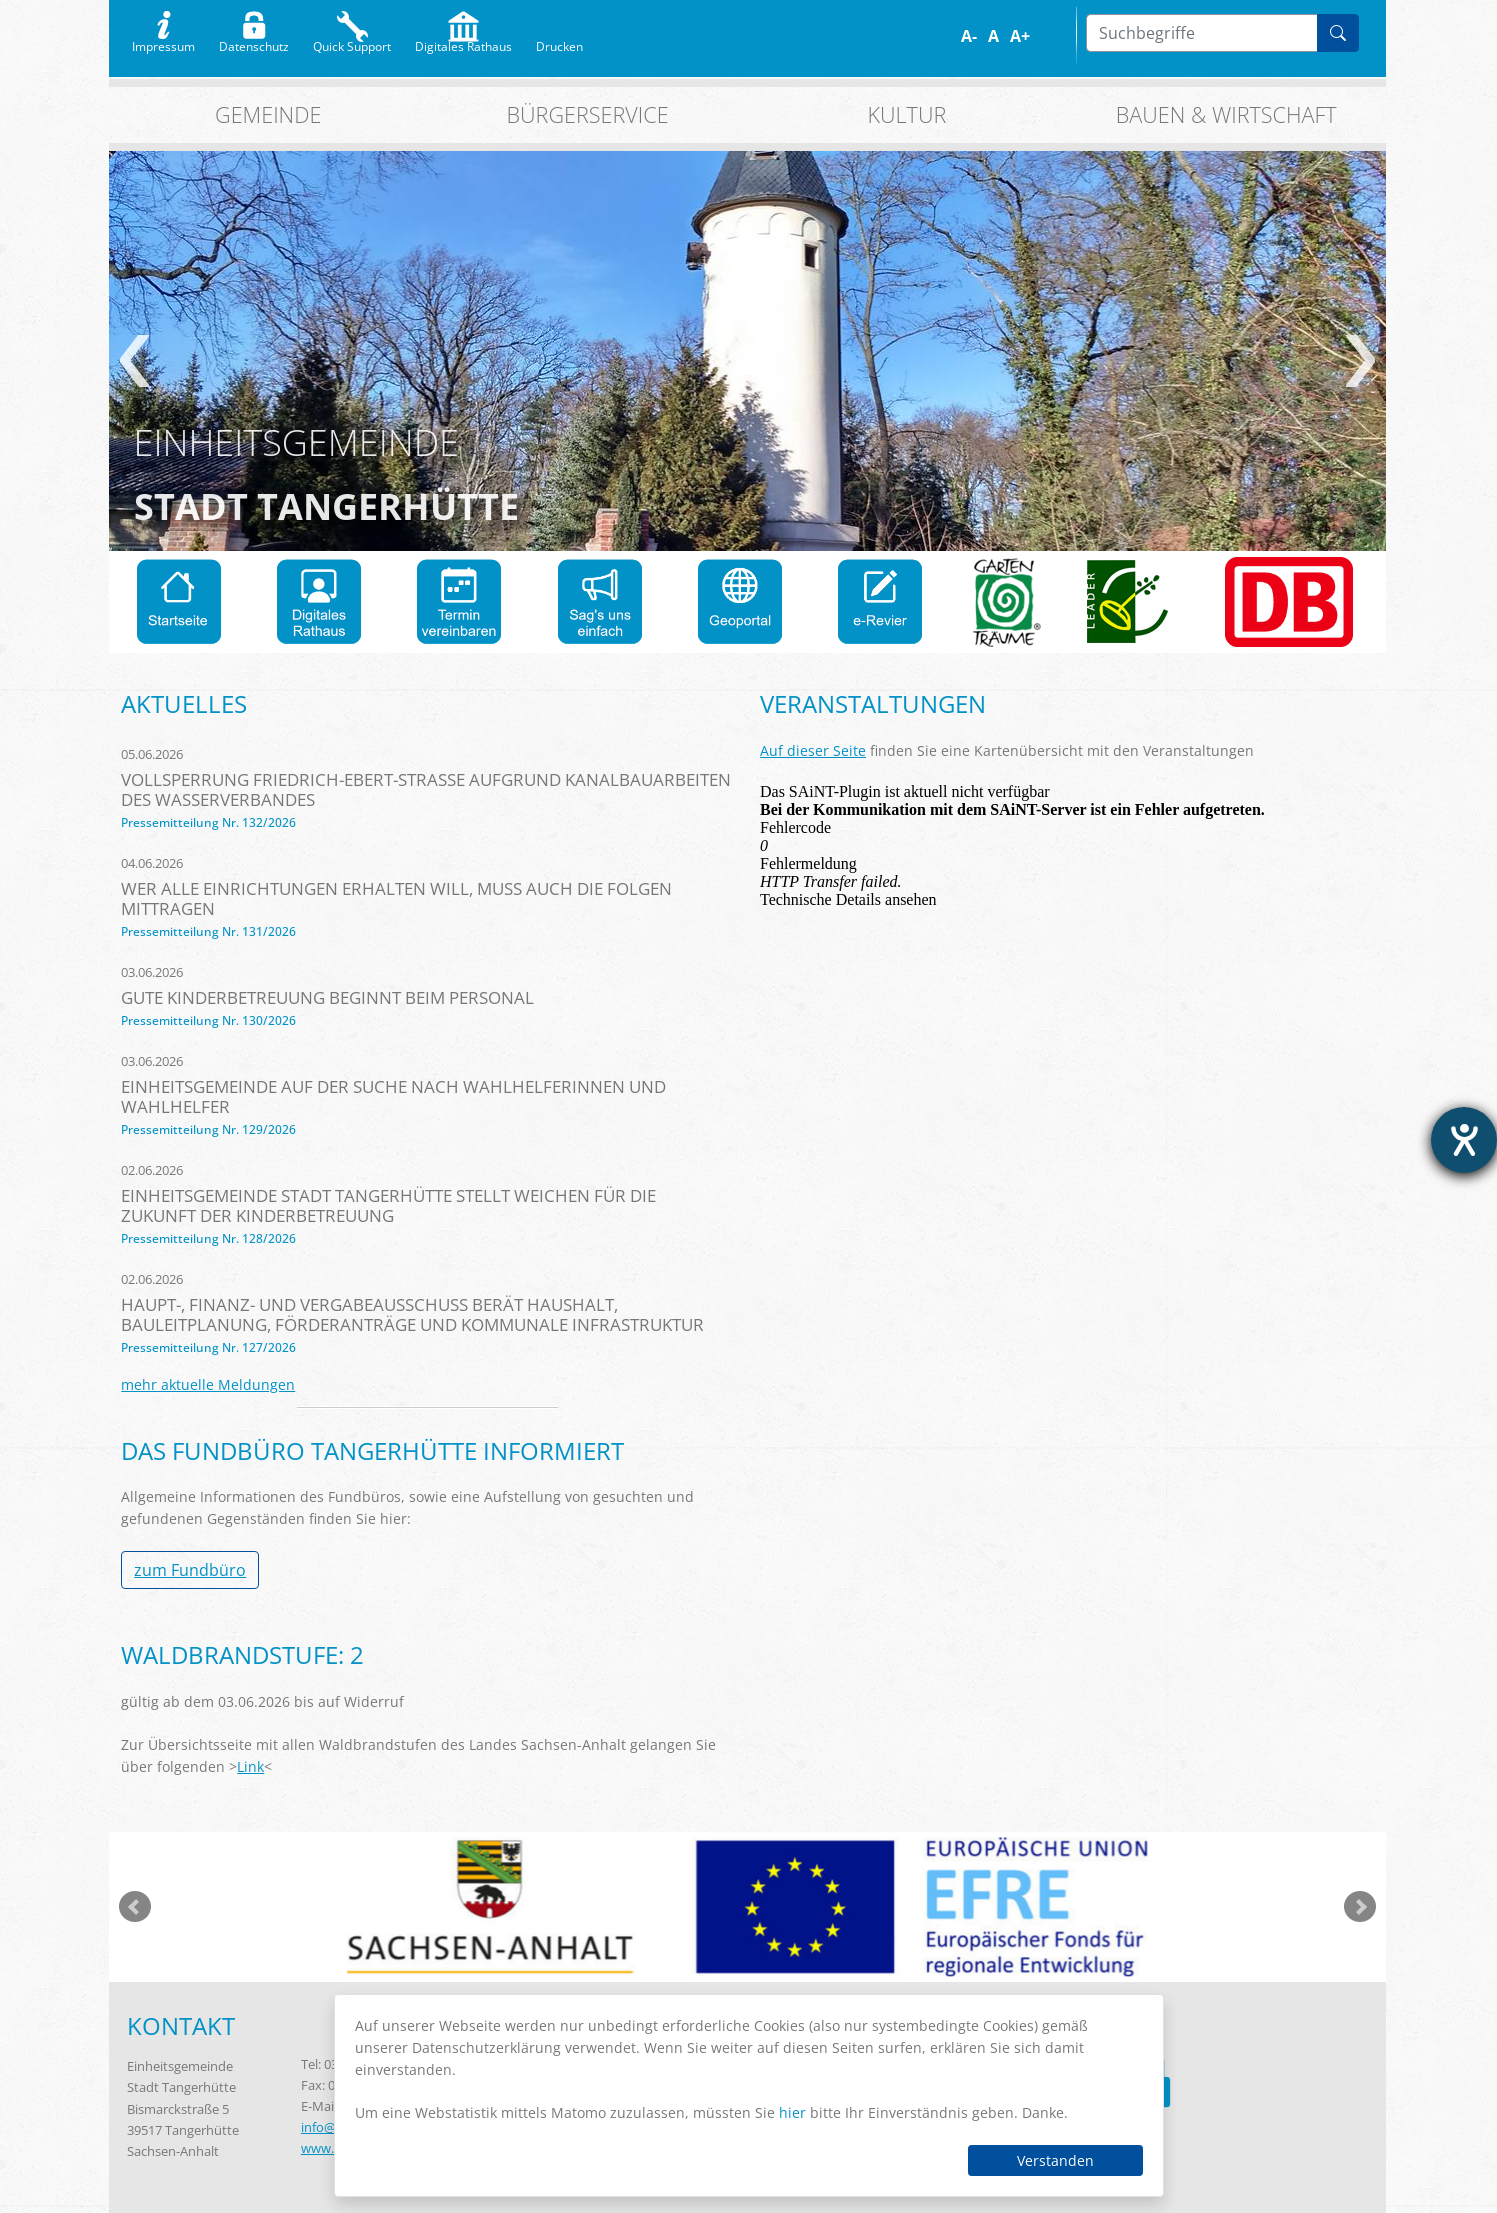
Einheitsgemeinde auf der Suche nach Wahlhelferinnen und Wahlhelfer (393, 1096)
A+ (1020, 36)
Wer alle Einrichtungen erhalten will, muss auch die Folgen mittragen (396, 898)
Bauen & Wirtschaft (1226, 114)
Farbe (1051, 36)
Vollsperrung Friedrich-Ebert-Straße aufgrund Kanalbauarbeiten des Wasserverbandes (426, 789)
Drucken (559, 42)
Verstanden (1055, 2160)
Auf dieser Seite (813, 750)
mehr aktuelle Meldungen (208, 1384)
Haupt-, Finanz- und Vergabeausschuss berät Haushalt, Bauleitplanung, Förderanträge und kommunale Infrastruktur (412, 1314)
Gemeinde (268, 114)
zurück (134, 361)
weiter (1360, 361)
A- (969, 36)
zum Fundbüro (190, 1570)
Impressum (163, 42)
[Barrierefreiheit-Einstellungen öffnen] (1464, 1140)
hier (792, 2112)
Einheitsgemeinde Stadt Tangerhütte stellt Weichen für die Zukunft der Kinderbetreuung (388, 1205)
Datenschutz (254, 42)
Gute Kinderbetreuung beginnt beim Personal (327, 997)
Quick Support (352, 42)
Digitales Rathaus (463, 42)
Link (250, 1766)
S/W (1065, 36)
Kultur (906, 114)
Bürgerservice (588, 114)
